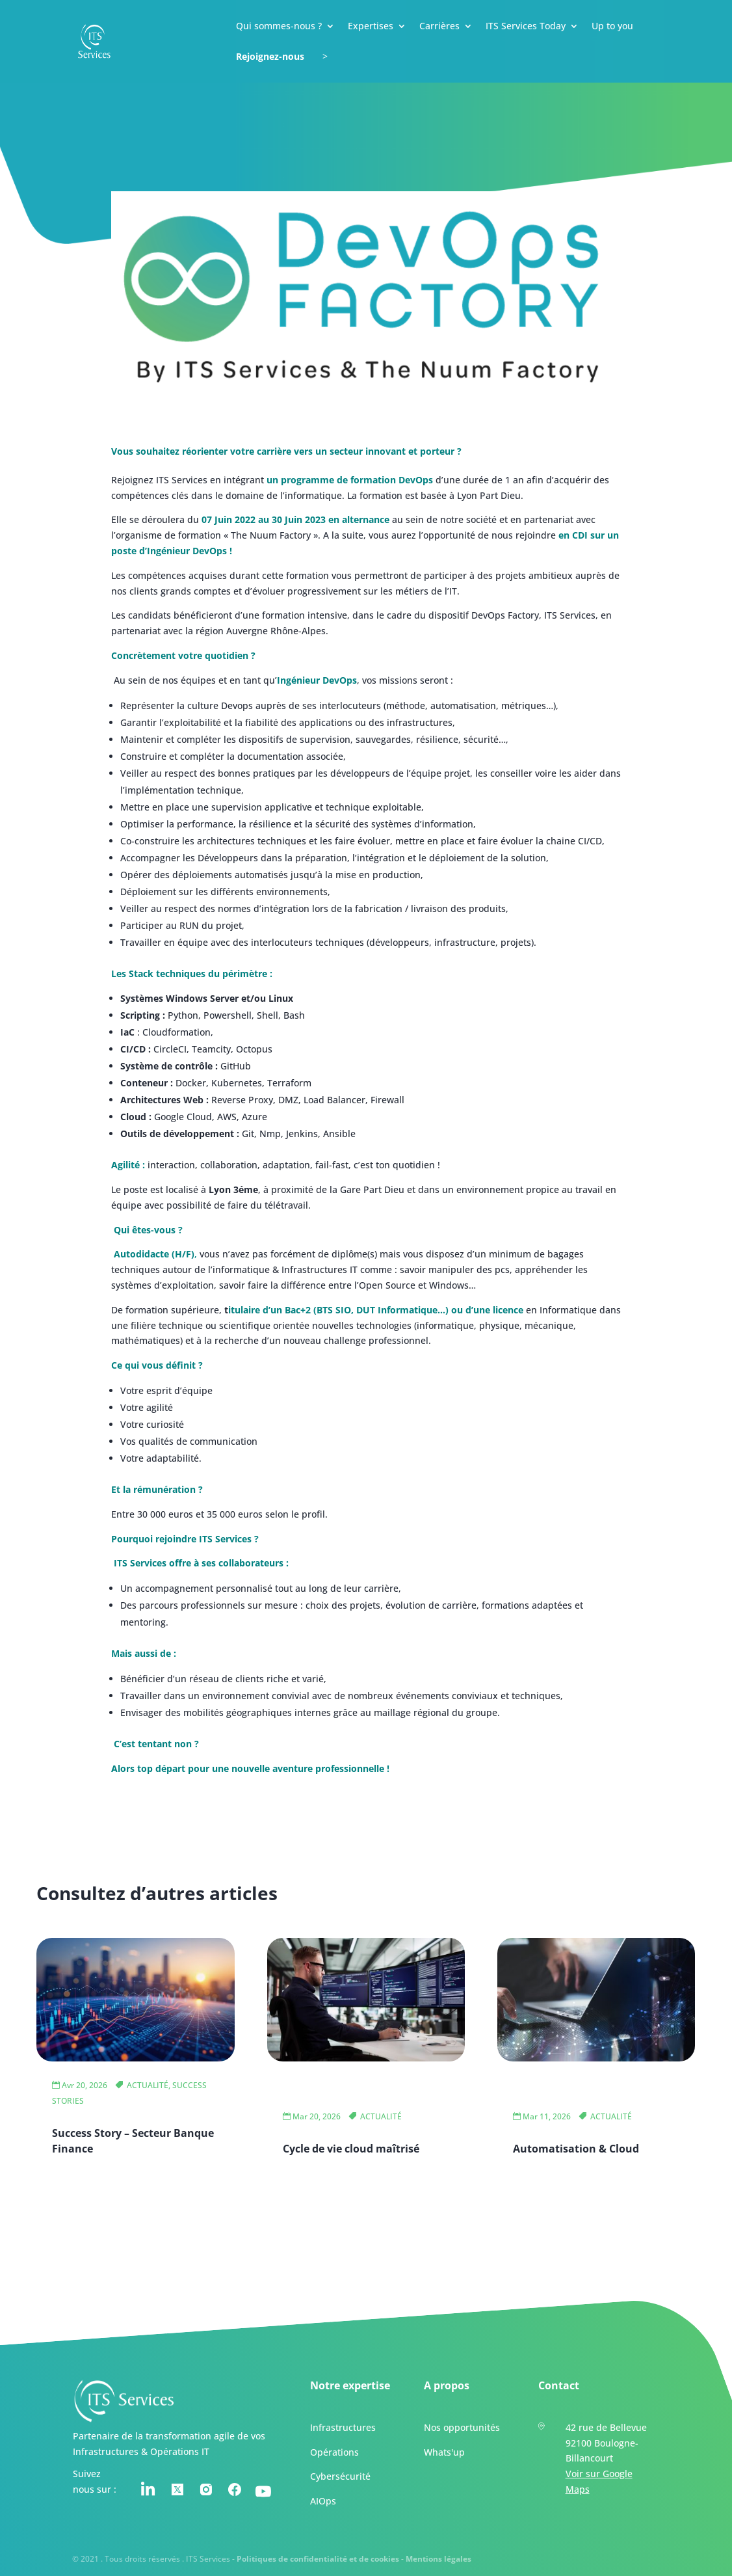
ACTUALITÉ (147, 2085)
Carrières (439, 26)
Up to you (612, 26)
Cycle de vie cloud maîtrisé (351, 2148)
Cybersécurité (339, 2476)
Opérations (333, 2451)
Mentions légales (438, 2558)
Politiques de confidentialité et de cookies (318, 2558)
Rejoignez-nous (270, 57)
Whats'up (444, 2451)
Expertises (370, 26)
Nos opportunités (462, 2427)
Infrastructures (342, 2427)
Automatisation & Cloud (576, 2148)
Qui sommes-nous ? (279, 26)
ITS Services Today (526, 26)
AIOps (322, 2500)
